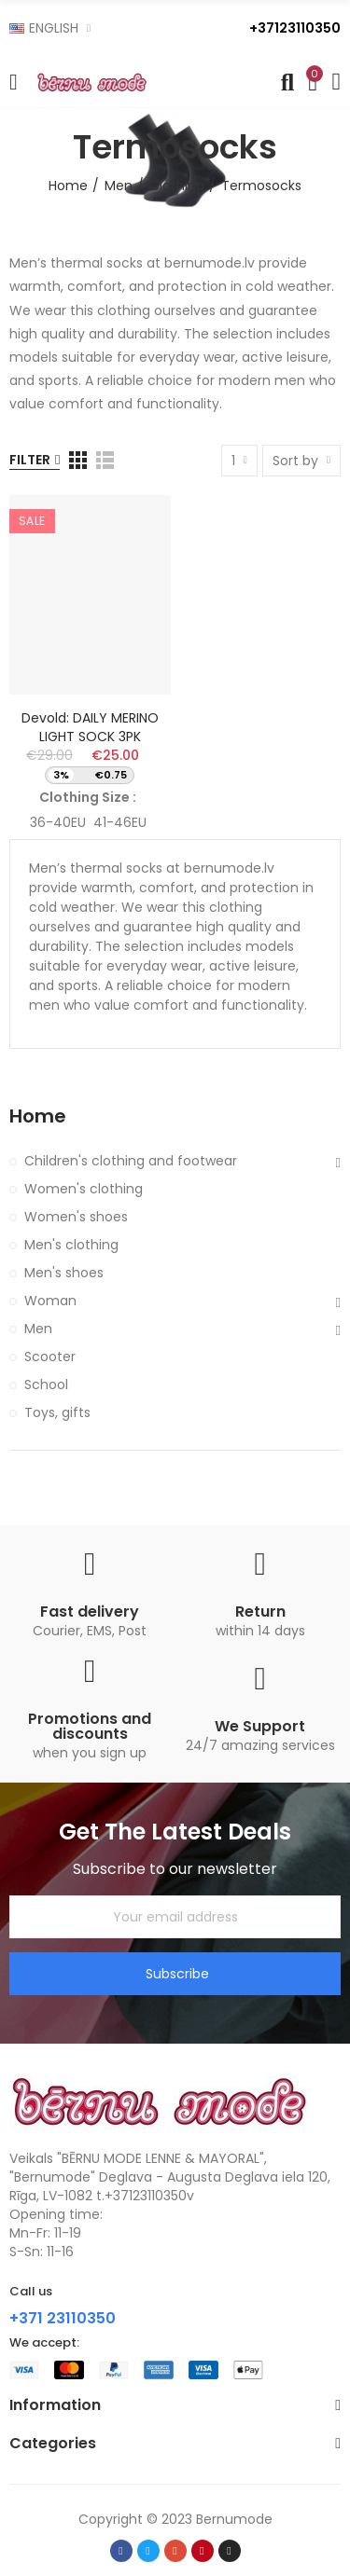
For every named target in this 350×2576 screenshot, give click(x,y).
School (46, 1384)
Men (38, 1328)
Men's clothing (71, 1244)
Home (37, 1116)
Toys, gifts (57, 1412)
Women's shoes (76, 1216)
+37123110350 (295, 28)
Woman (50, 1300)
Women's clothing (83, 1188)
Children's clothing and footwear (130, 1160)
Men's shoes (64, 1272)
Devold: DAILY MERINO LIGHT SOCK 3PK (90, 727)
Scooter (50, 1356)
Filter (29, 459)
